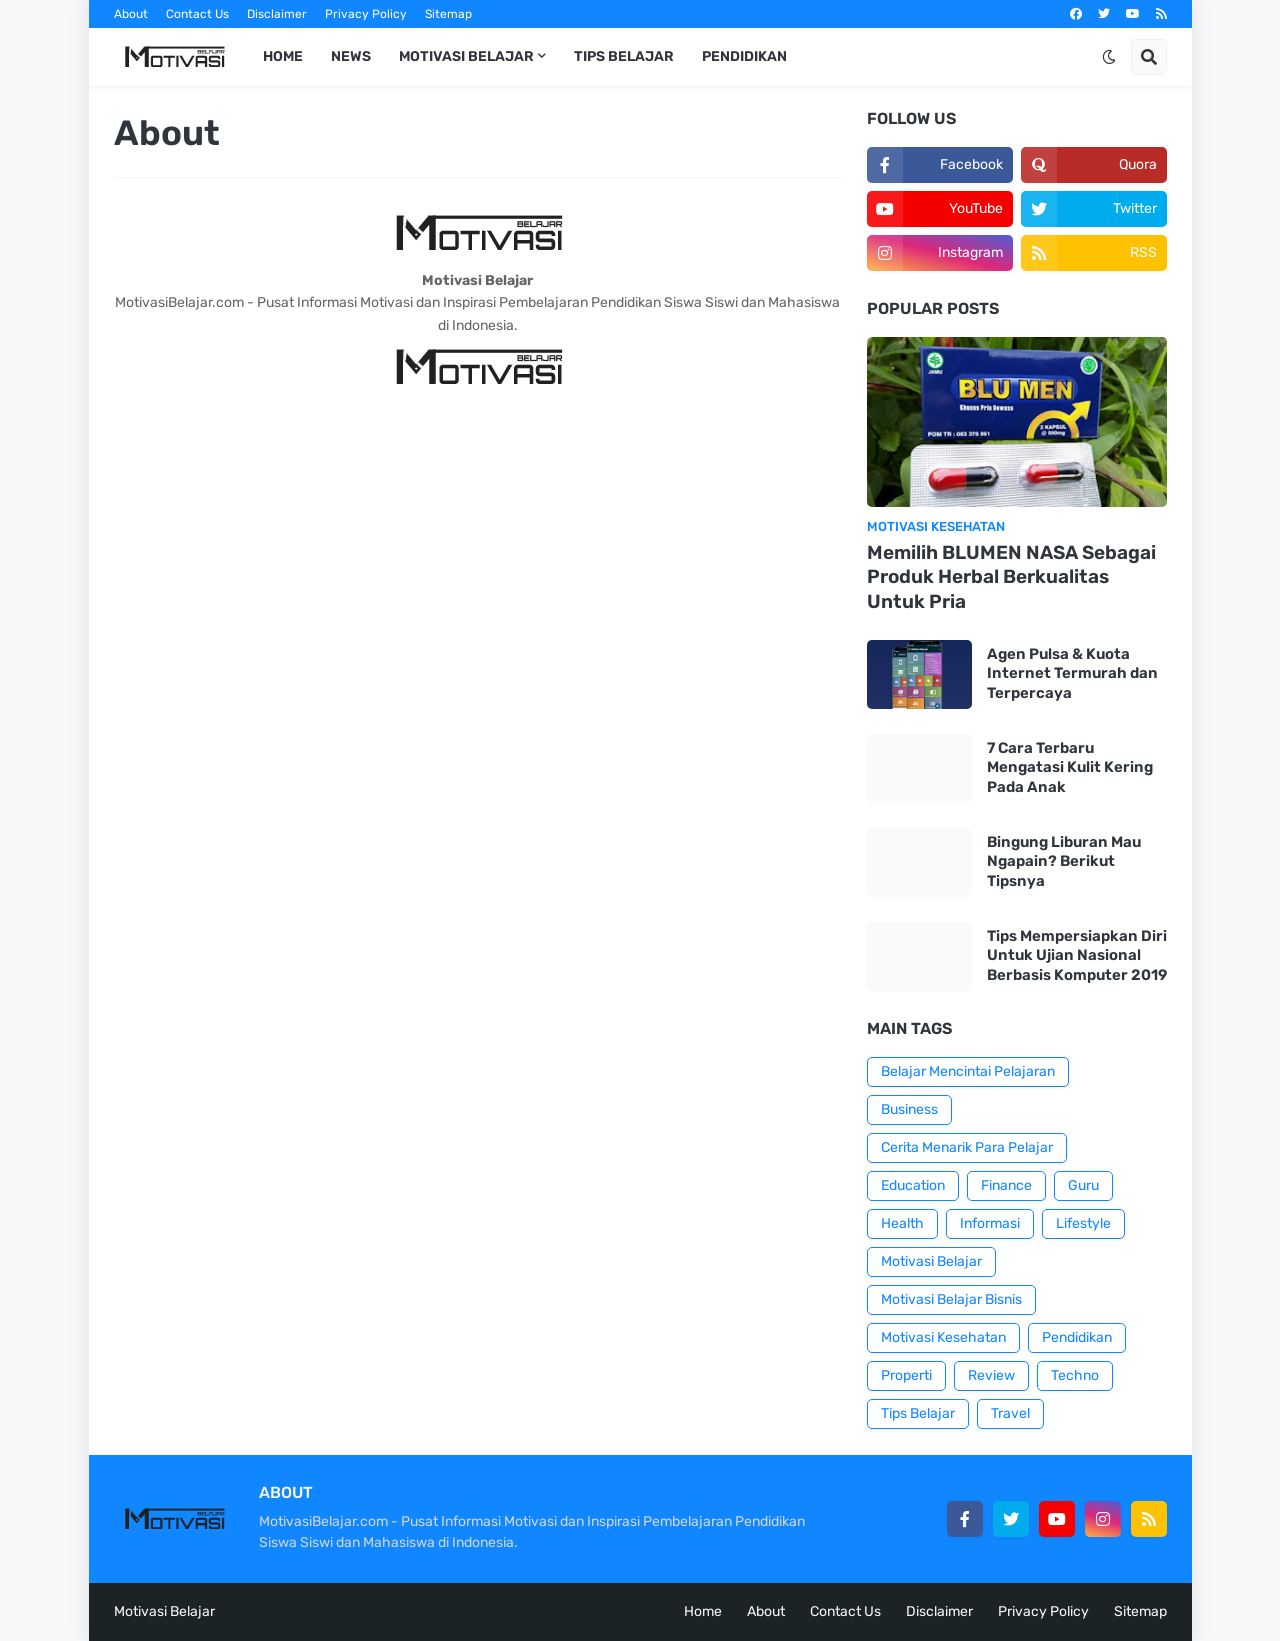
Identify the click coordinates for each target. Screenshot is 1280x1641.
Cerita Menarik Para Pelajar (967, 1147)
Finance (1006, 1185)
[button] (1109, 57)
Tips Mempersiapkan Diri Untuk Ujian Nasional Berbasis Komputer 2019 (1077, 955)
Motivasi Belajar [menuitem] (466, 56)
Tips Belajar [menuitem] (624, 56)
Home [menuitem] (283, 56)
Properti (906, 1375)
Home (703, 1611)
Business (909, 1109)
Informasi (990, 1223)
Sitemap (448, 14)
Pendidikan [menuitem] (744, 56)
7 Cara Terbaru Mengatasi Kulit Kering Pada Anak (1070, 767)
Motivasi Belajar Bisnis (951, 1299)
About (131, 14)
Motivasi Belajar (931, 1261)
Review (991, 1375)
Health (902, 1223)
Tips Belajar (918, 1413)
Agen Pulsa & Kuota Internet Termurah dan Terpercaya (1072, 673)
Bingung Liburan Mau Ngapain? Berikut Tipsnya (1064, 861)
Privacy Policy (366, 14)
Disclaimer (277, 14)
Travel (1010, 1413)
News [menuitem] (351, 56)
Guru (1083, 1185)
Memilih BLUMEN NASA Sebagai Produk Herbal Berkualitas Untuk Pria (1011, 577)
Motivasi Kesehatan (943, 1337)
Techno (1075, 1375)
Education (913, 1185)
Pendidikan (1077, 1337)
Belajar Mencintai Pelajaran (968, 1071)
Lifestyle (1083, 1223)
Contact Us (197, 14)
